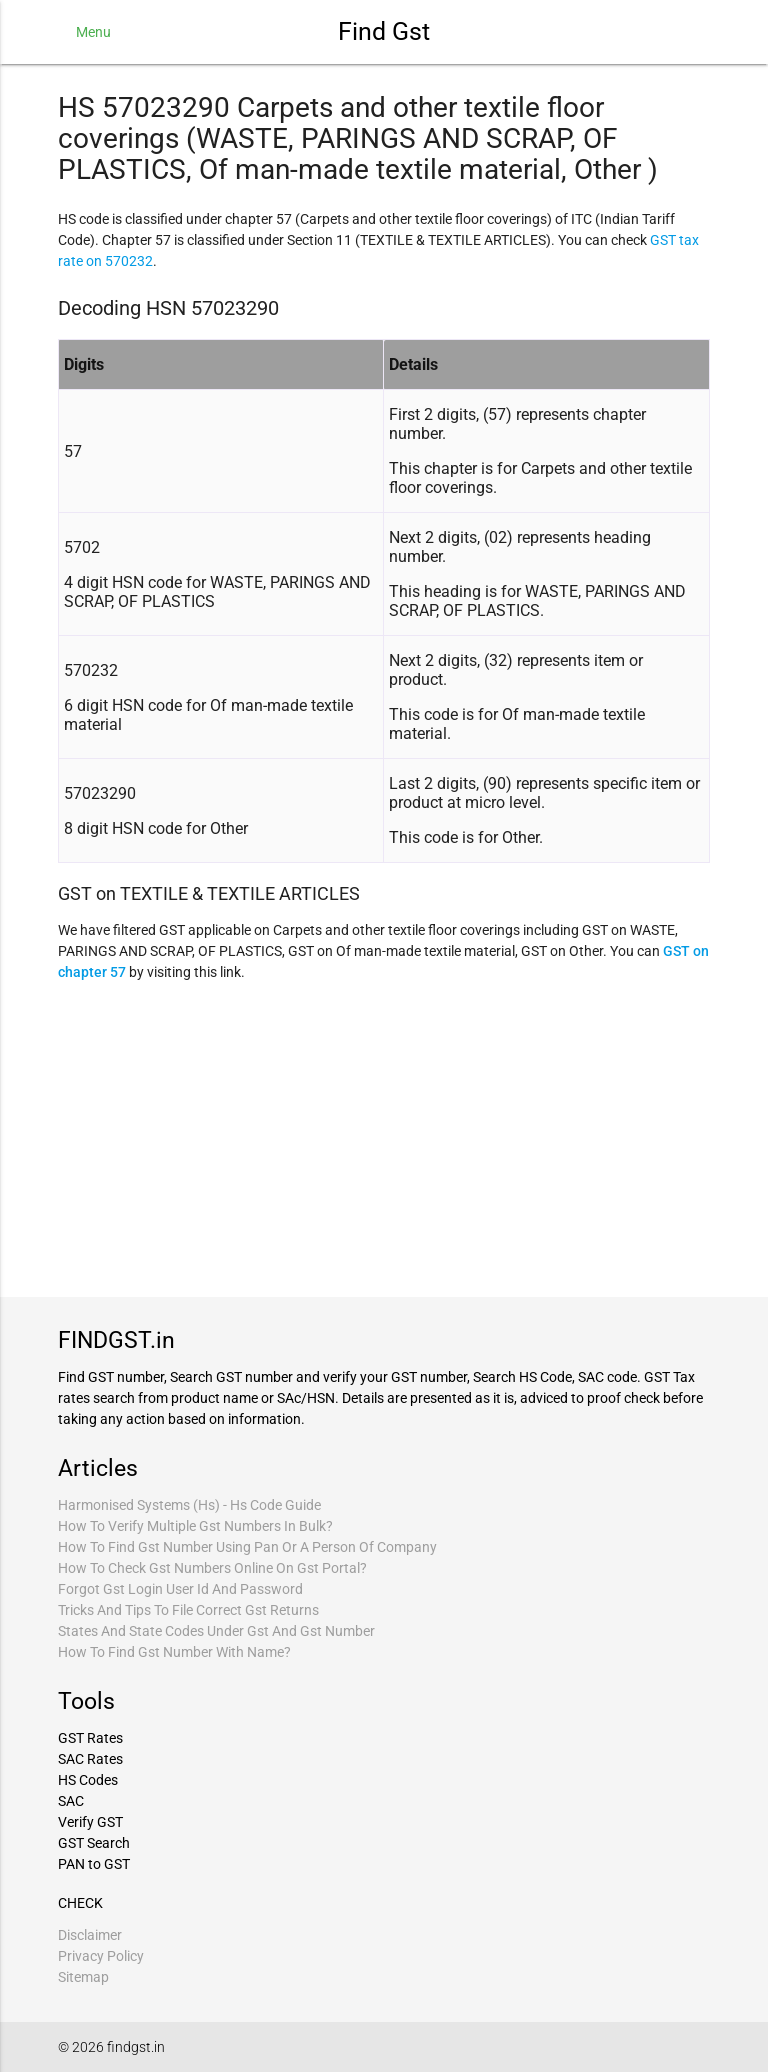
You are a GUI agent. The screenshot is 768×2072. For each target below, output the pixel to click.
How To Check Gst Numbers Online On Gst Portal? (212, 1568)
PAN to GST (94, 1864)
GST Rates (90, 1738)
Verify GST (90, 1822)
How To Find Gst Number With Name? (174, 1652)
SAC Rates (90, 1759)
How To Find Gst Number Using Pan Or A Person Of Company (247, 1547)
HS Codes (88, 1780)
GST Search (94, 1843)
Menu (93, 32)
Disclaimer (90, 1935)
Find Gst (384, 31)
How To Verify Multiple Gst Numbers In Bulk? (195, 1526)
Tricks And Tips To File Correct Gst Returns (188, 1610)
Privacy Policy (101, 1956)
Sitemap (83, 1977)
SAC (71, 1801)
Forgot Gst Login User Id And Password (180, 1589)
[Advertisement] (384, 1137)
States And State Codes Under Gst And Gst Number (216, 1631)
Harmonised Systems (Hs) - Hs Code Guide (189, 1505)
